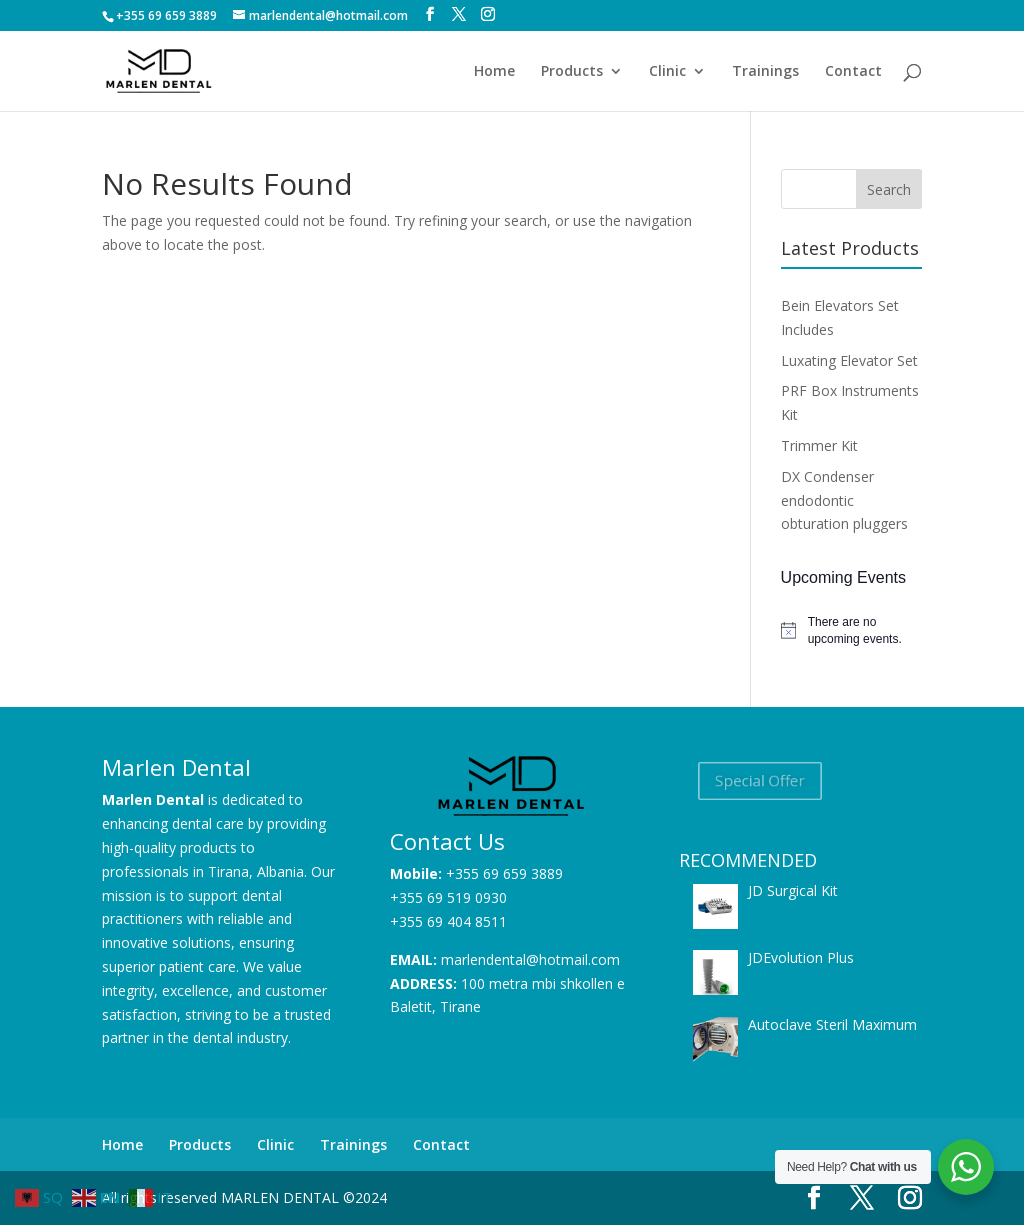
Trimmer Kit (819, 445)
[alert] (851, 630)
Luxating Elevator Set (849, 360)
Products (572, 72)
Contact (853, 72)
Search (889, 189)
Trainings (765, 72)
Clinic (667, 72)
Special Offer (760, 781)
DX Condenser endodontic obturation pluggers (844, 500)
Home (494, 72)
